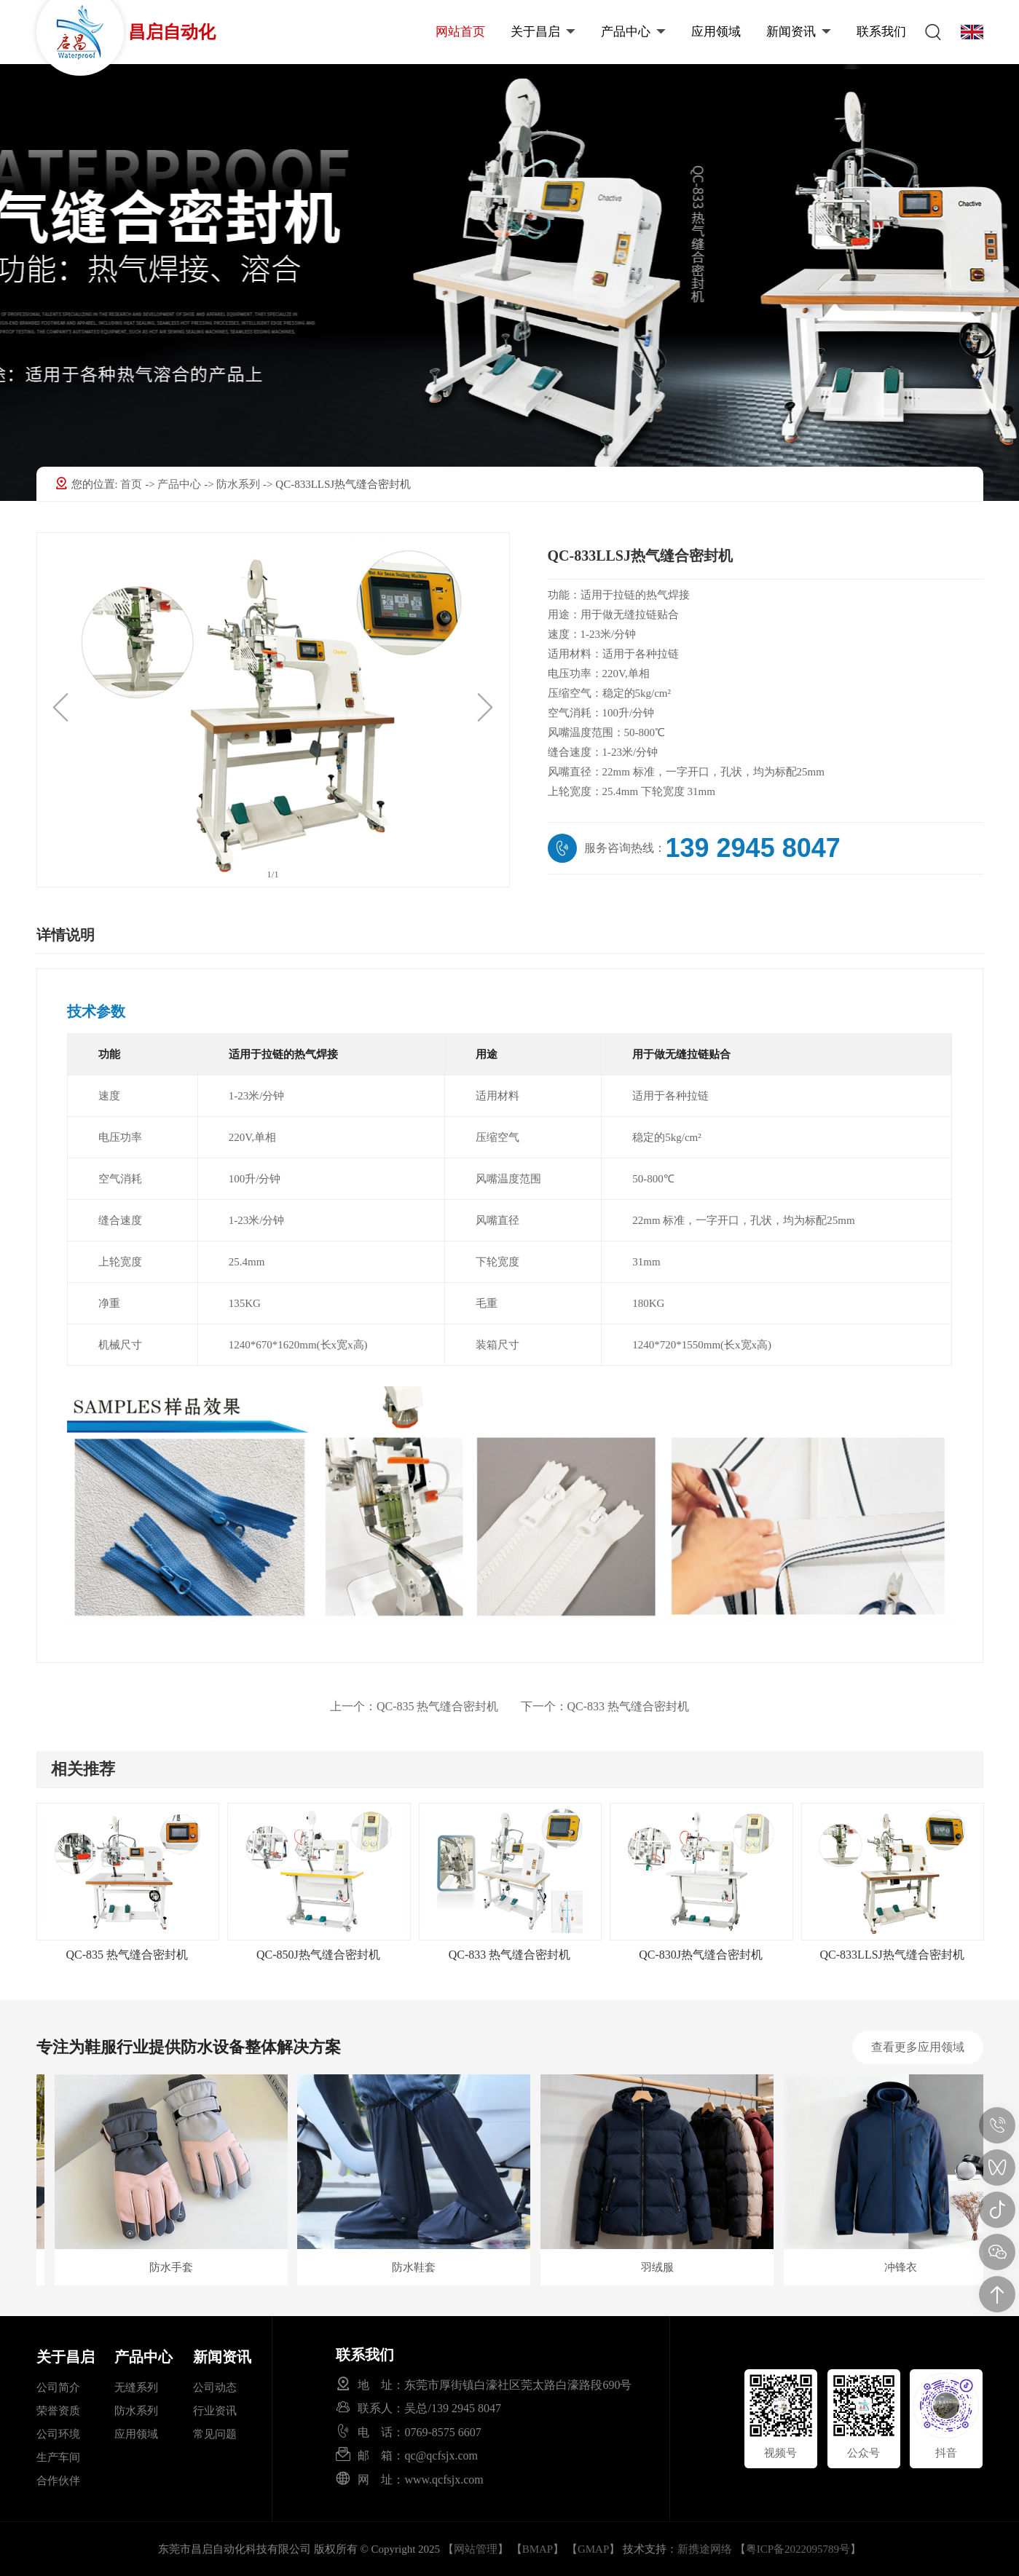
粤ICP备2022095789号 (798, 2549)
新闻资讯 (798, 32)
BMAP (538, 2549)
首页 (132, 484)
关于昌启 (543, 32)
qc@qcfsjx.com (440, 2455)
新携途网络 (704, 2549)
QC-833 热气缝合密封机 (605, 1706)
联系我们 (881, 32)
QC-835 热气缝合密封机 (414, 1706)
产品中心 (633, 32)
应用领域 (716, 32)
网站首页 (460, 32)
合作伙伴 (58, 2480)
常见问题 (215, 2434)
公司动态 (215, 2387)
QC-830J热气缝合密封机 (701, 1954)
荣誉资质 (58, 2411)
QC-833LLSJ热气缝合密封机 (892, 1954)
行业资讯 (215, 2411)
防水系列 (239, 484)
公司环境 (58, 2434)
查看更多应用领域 (917, 2047)
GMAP (593, 2549)
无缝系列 (136, 2387)
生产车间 (58, 2457)
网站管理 (475, 2549)
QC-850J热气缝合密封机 (318, 1954)
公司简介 (58, 2387)
